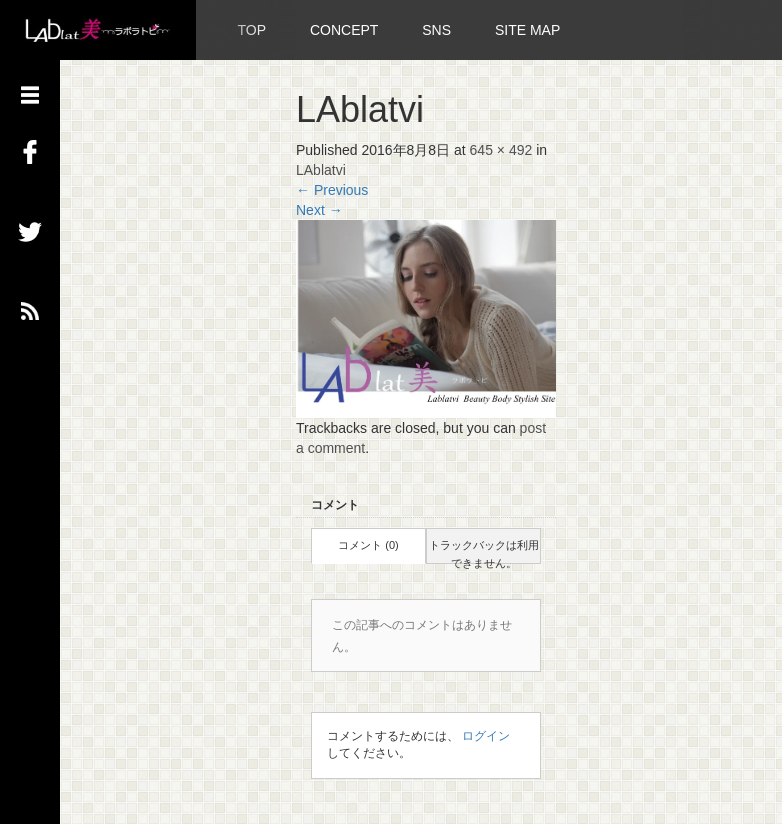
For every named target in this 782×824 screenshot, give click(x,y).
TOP (252, 30)
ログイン (486, 736)
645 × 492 (501, 150)
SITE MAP (527, 30)
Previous (332, 190)
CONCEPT (344, 30)
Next (319, 210)
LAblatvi (321, 170)
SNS (436, 30)
